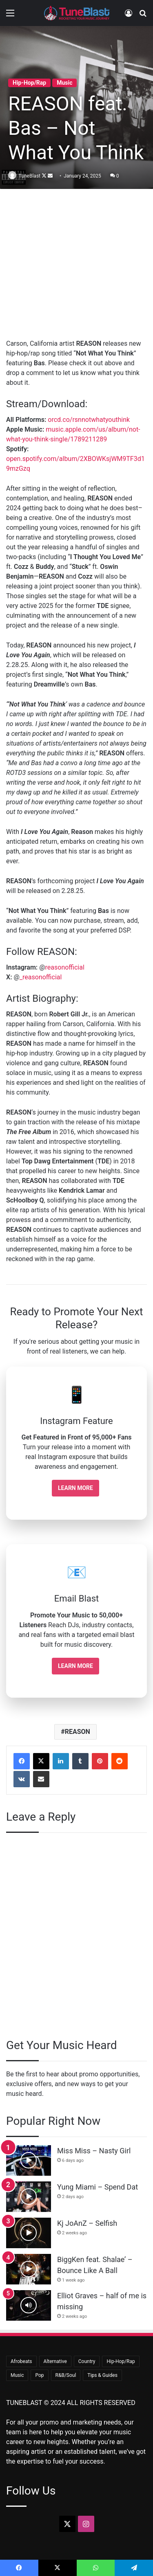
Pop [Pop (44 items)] (39, 2375)
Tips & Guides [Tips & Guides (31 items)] (102, 2375)
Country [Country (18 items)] (86, 2361)
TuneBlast (29, 176)
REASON (77, 1732)
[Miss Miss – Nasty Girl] (28, 2160)
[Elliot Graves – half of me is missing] (28, 2305)
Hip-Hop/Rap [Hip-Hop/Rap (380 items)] (120, 2361)
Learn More (75, 1488)
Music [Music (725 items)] (17, 2375)
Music (64, 82)
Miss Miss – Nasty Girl (94, 2150)
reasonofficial (64, 967)
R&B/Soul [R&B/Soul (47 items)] (65, 2375)
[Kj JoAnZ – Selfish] (28, 2233)
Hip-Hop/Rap (29, 82)
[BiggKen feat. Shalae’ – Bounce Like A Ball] (28, 2269)
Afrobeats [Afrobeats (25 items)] (21, 2361)
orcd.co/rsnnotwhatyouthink (89, 419)
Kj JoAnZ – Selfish (87, 2223)
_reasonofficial (41, 977)
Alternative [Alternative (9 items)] (55, 2361)
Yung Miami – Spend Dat (97, 2187)
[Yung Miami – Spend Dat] (28, 2196)
